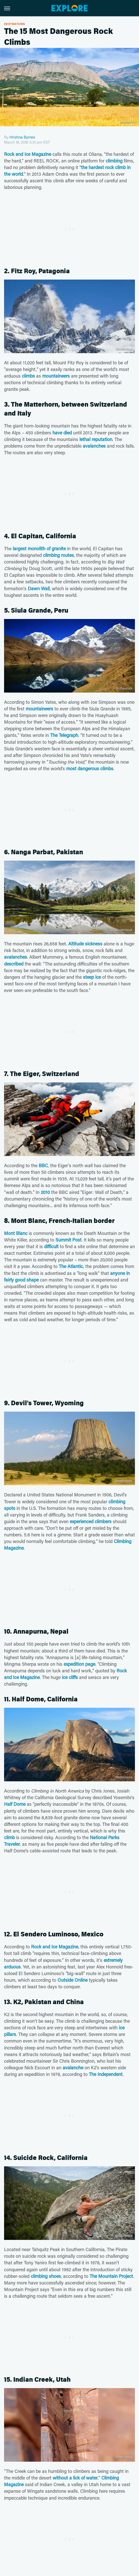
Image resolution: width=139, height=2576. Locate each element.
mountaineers (56, 376)
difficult (51, 1246)
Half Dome (14, 1804)
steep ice (92, 977)
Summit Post (68, 1240)
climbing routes (58, 555)
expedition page (79, 1664)
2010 (45, 1192)
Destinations (14, 23)
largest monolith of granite (39, 548)
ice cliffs (70, 1677)
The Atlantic (71, 1266)
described (13, 964)
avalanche (73, 2067)
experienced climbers (91, 1521)
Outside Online (73, 1980)
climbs (28, 376)
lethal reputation (95, 439)
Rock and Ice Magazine (27, 154)
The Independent (105, 2074)
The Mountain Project (111, 2276)
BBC (43, 1165)
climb (9, 1837)
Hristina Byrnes (22, 137)
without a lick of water (75, 2478)
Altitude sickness (85, 944)
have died (62, 433)
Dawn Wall (39, 588)
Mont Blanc (15, 1233)
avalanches (94, 446)
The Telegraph (64, 735)
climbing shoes (46, 2276)
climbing (114, 161)
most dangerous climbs (89, 768)
